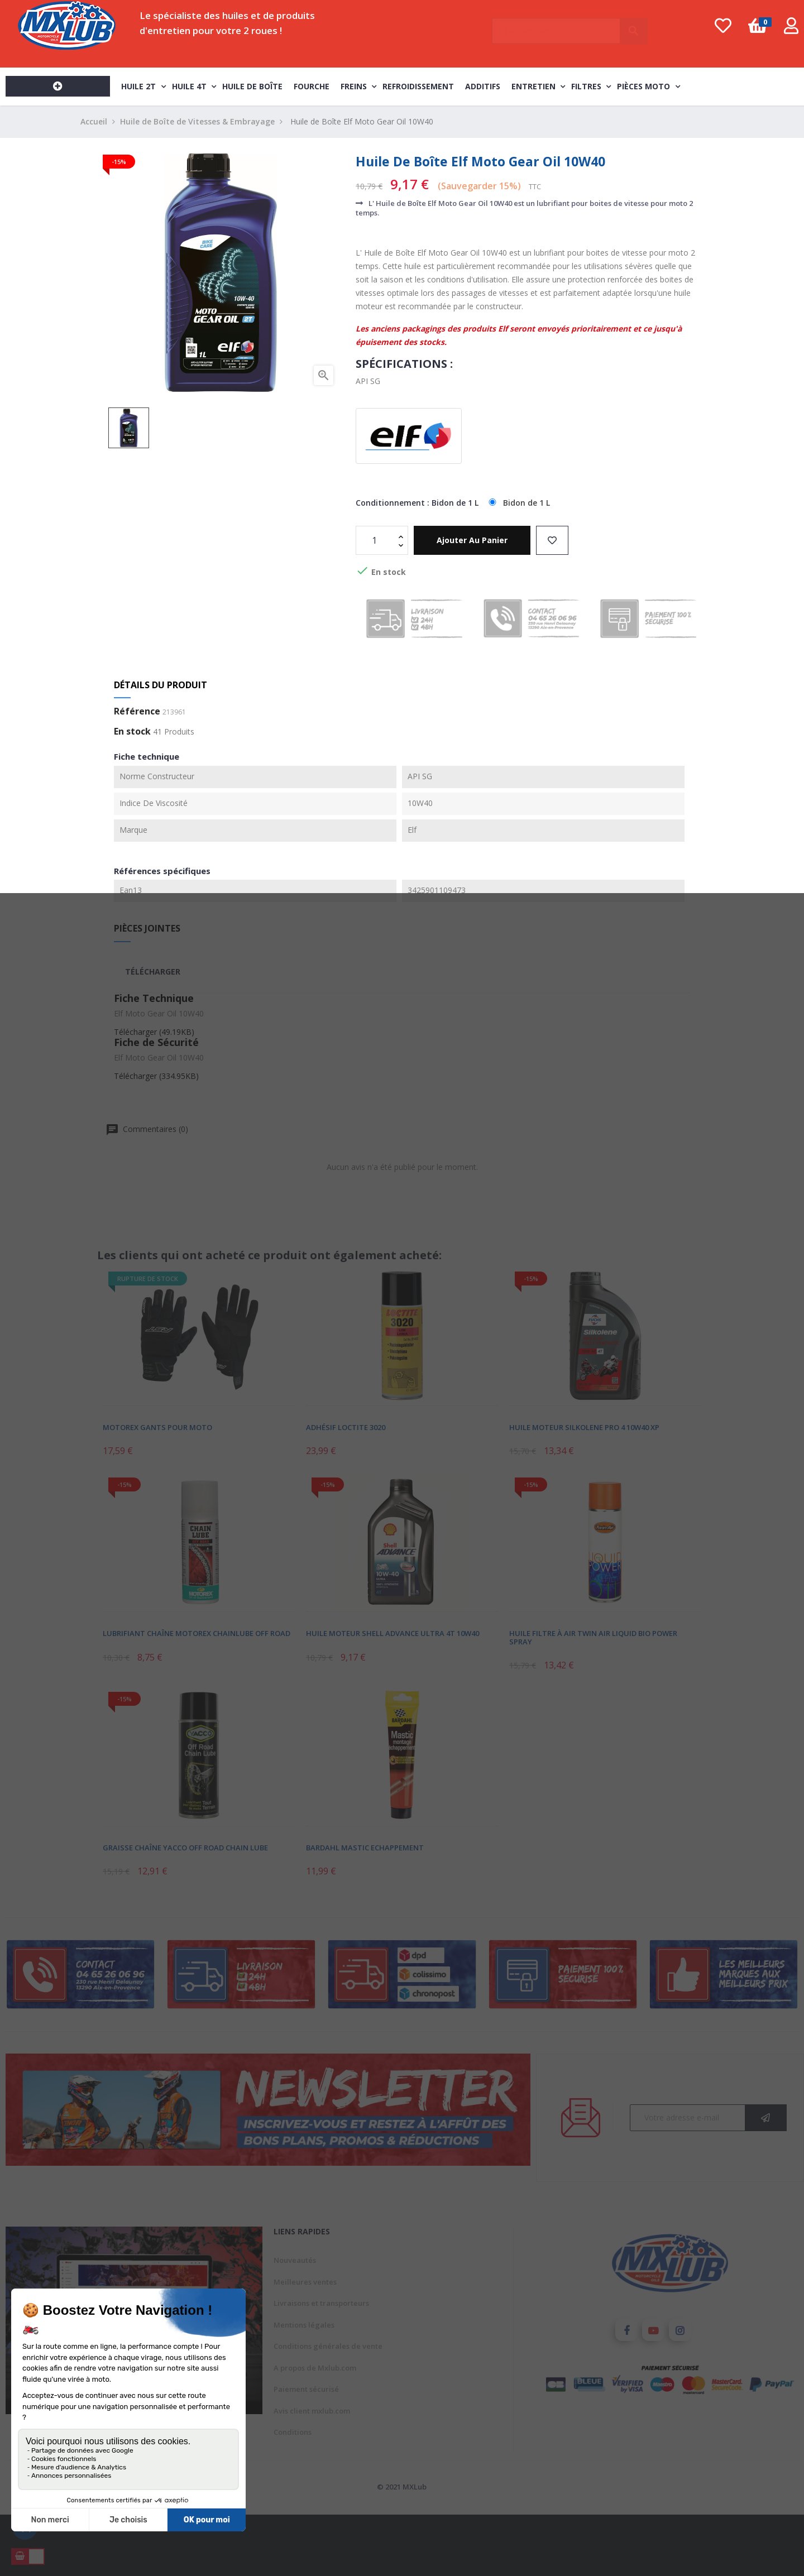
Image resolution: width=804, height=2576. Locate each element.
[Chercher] (569, 25)
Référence (137, 712)
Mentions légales (304, 2325)
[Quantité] (375, 540)
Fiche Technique (154, 998)
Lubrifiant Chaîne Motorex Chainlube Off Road (196, 1633)
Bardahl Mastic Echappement (365, 1847)
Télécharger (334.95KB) (156, 1076)
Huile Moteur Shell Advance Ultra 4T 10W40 (392, 1633)
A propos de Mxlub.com (315, 2368)
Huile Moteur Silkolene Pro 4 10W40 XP (584, 1427)
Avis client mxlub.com (312, 2411)
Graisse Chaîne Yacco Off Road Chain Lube (185, 1847)
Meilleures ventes (305, 2282)
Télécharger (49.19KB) (154, 1031)
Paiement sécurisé (306, 2389)
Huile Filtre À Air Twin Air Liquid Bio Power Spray (593, 1637)
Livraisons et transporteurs (321, 2303)
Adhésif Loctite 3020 (345, 1427)
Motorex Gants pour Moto (157, 1427)
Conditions (293, 2432)
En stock (132, 732)
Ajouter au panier (472, 540)
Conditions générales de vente (328, 2346)
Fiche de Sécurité (156, 1042)
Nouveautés (295, 2260)
